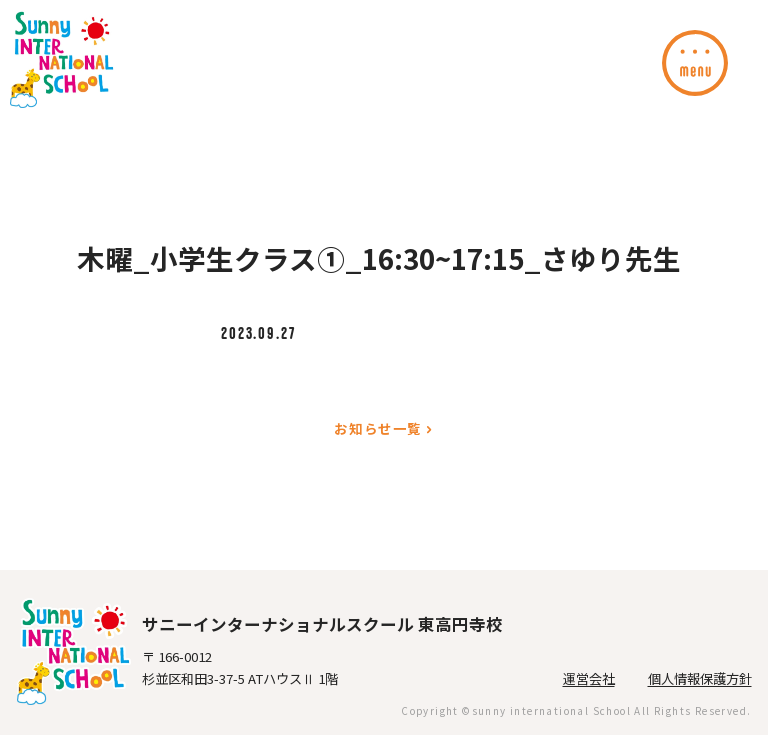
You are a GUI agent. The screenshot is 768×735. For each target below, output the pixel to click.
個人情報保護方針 (700, 678)
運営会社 (589, 678)
